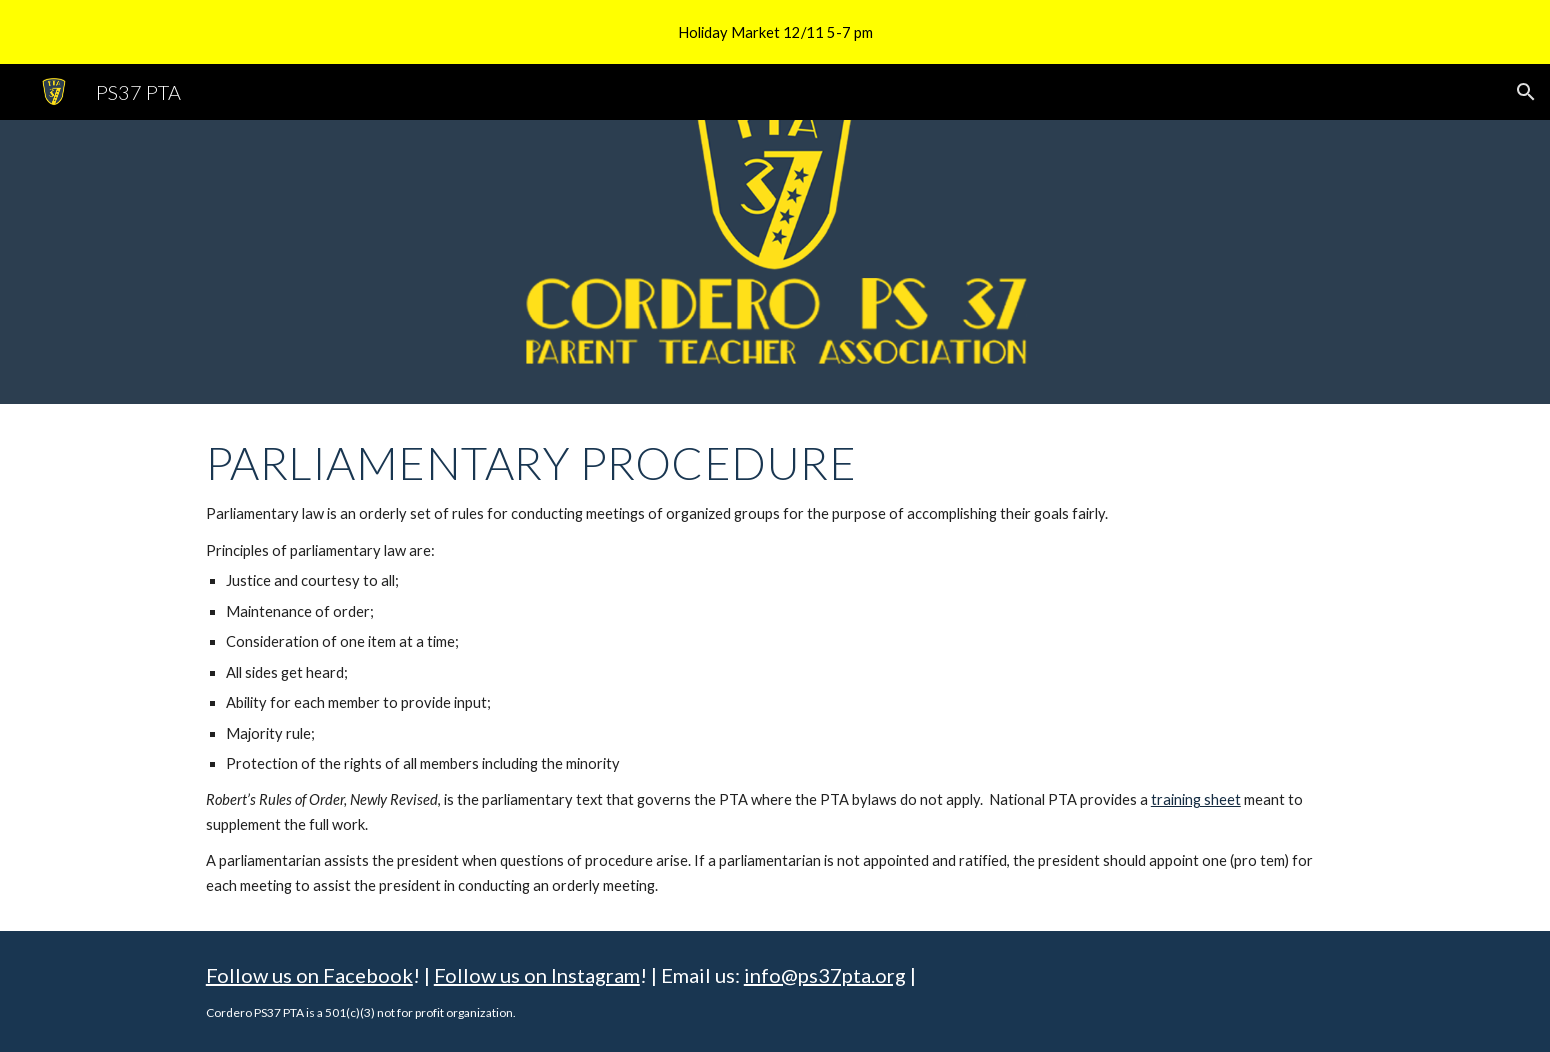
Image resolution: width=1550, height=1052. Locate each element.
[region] (775, 32)
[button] (1526, 92)
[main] (775, 667)
